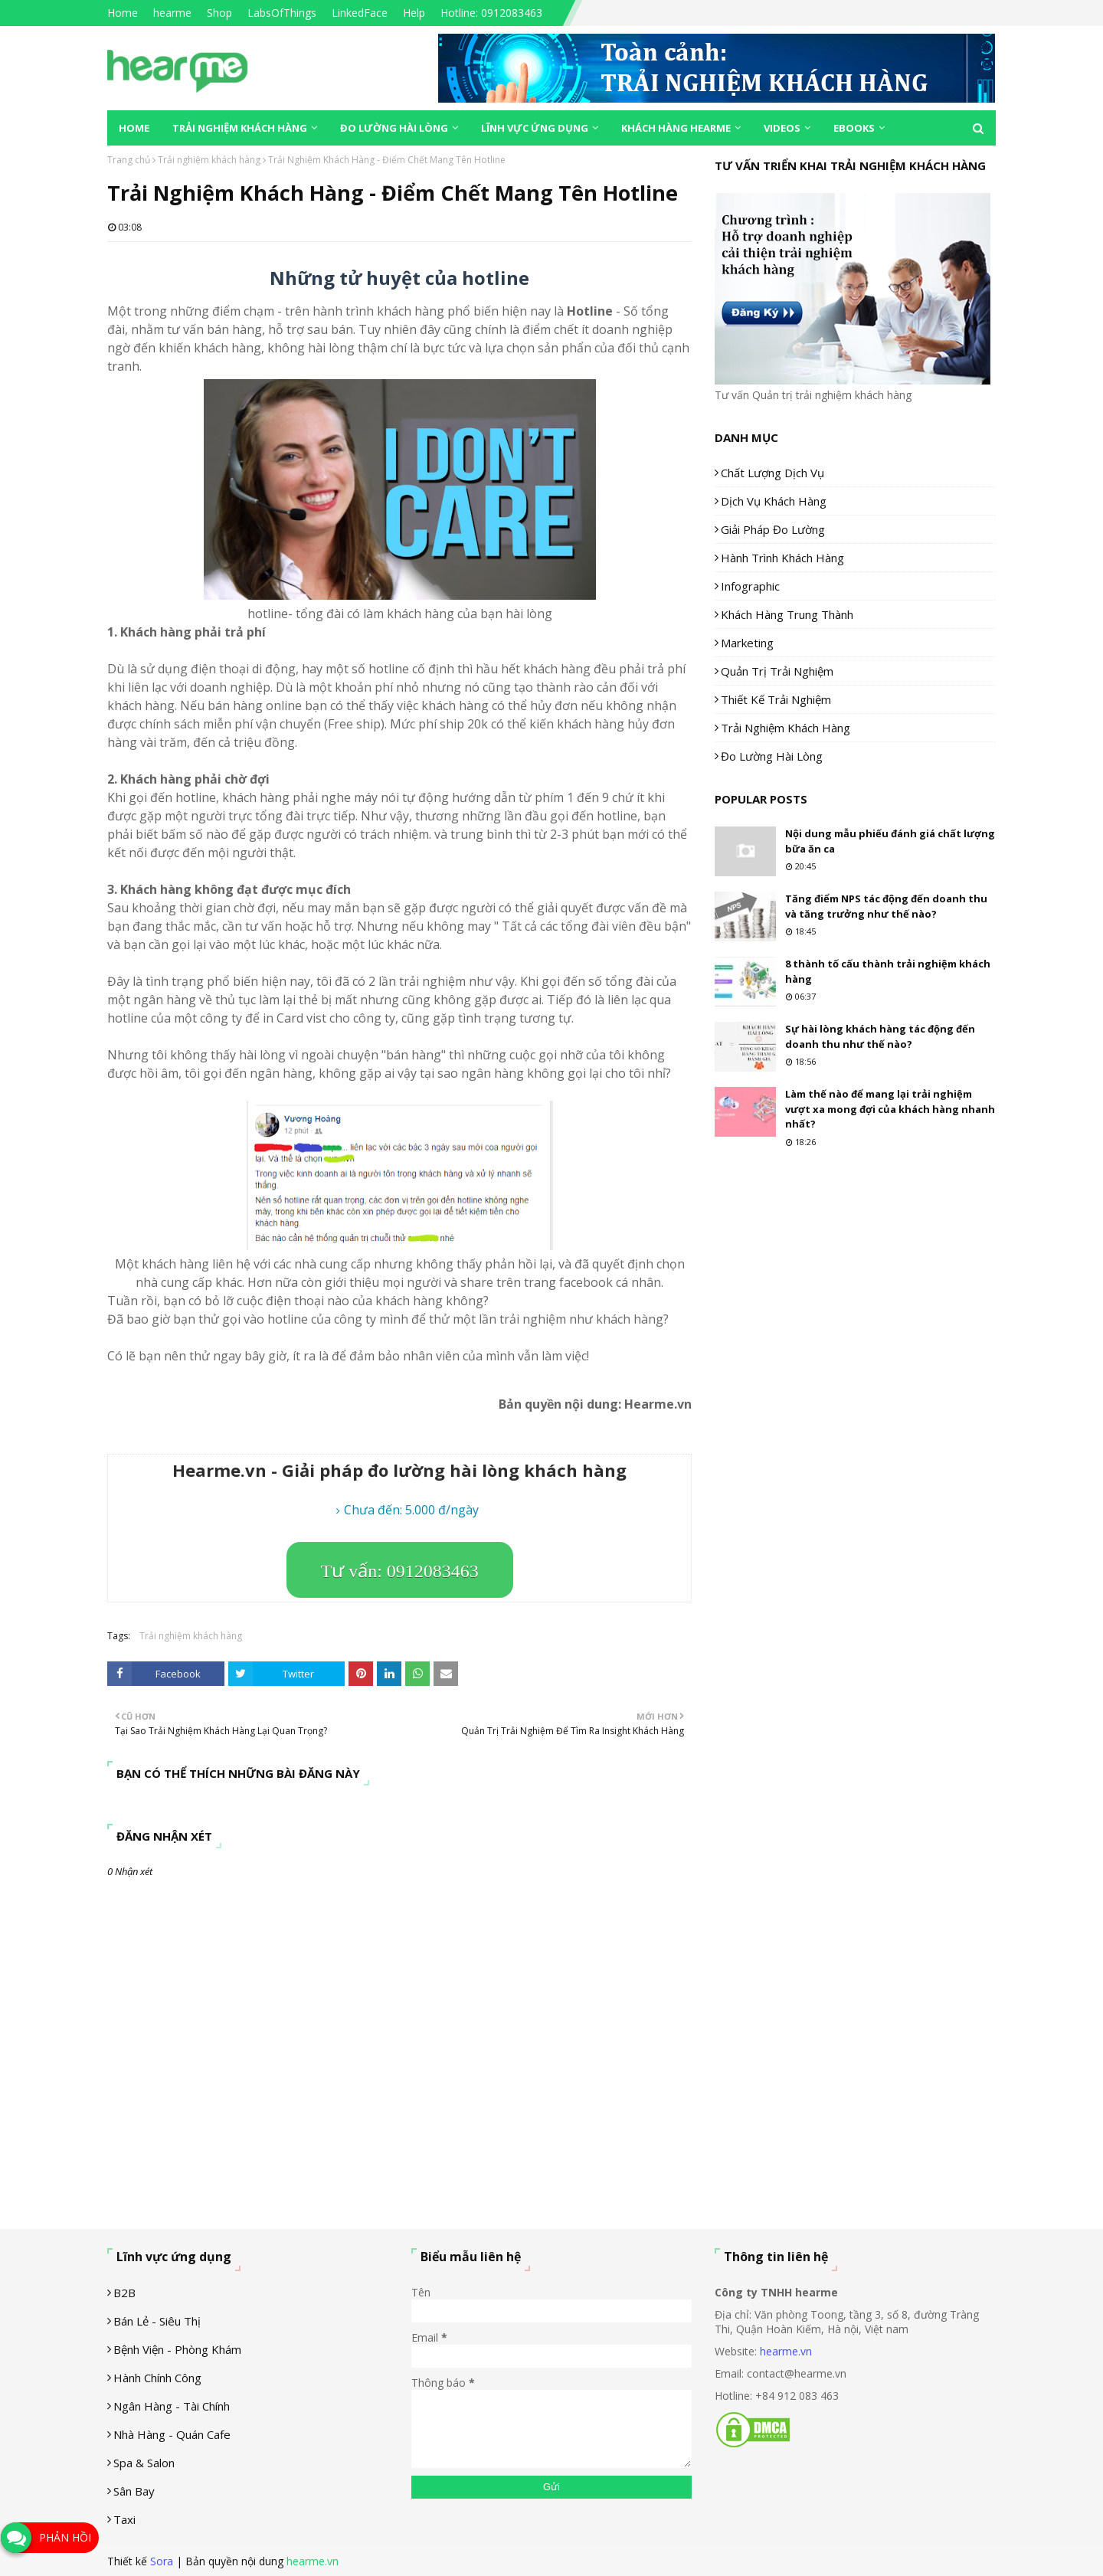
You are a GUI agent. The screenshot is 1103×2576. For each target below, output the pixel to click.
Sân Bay (134, 2491)
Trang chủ (128, 159)
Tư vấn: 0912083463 (400, 1571)
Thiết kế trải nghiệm (776, 699)
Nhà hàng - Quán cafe (172, 2434)
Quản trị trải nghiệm (777, 671)
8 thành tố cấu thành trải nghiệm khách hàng (887, 971)
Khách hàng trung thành (787, 614)
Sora (161, 2561)
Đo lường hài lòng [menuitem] (394, 128)
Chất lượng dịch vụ (772, 472)
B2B (124, 2292)
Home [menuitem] (134, 128)
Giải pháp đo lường (773, 529)
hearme (172, 12)
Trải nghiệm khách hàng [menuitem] (239, 128)
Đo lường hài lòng (772, 756)
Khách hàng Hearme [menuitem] (676, 128)
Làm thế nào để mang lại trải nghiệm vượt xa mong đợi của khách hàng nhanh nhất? (890, 1109)
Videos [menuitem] (782, 128)
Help (414, 12)
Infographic (750, 586)
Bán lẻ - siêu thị (157, 2321)
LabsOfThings (281, 12)
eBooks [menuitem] (854, 128)
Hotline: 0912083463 (491, 12)
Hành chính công (157, 2377)
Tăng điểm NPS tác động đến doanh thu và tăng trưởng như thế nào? (886, 906)
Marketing (747, 642)
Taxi (124, 2519)
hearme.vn (786, 2351)
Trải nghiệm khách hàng (209, 159)
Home (122, 12)
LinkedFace (360, 12)
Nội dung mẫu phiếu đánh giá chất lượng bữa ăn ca (890, 841)
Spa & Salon (144, 2462)
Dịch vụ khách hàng (773, 501)
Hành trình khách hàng (782, 557)
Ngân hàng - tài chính (171, 2406)
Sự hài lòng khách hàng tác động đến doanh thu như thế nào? (880, 1036)
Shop (219, 12)
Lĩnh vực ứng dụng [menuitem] (534, 128)
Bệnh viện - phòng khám (177, 2349)
